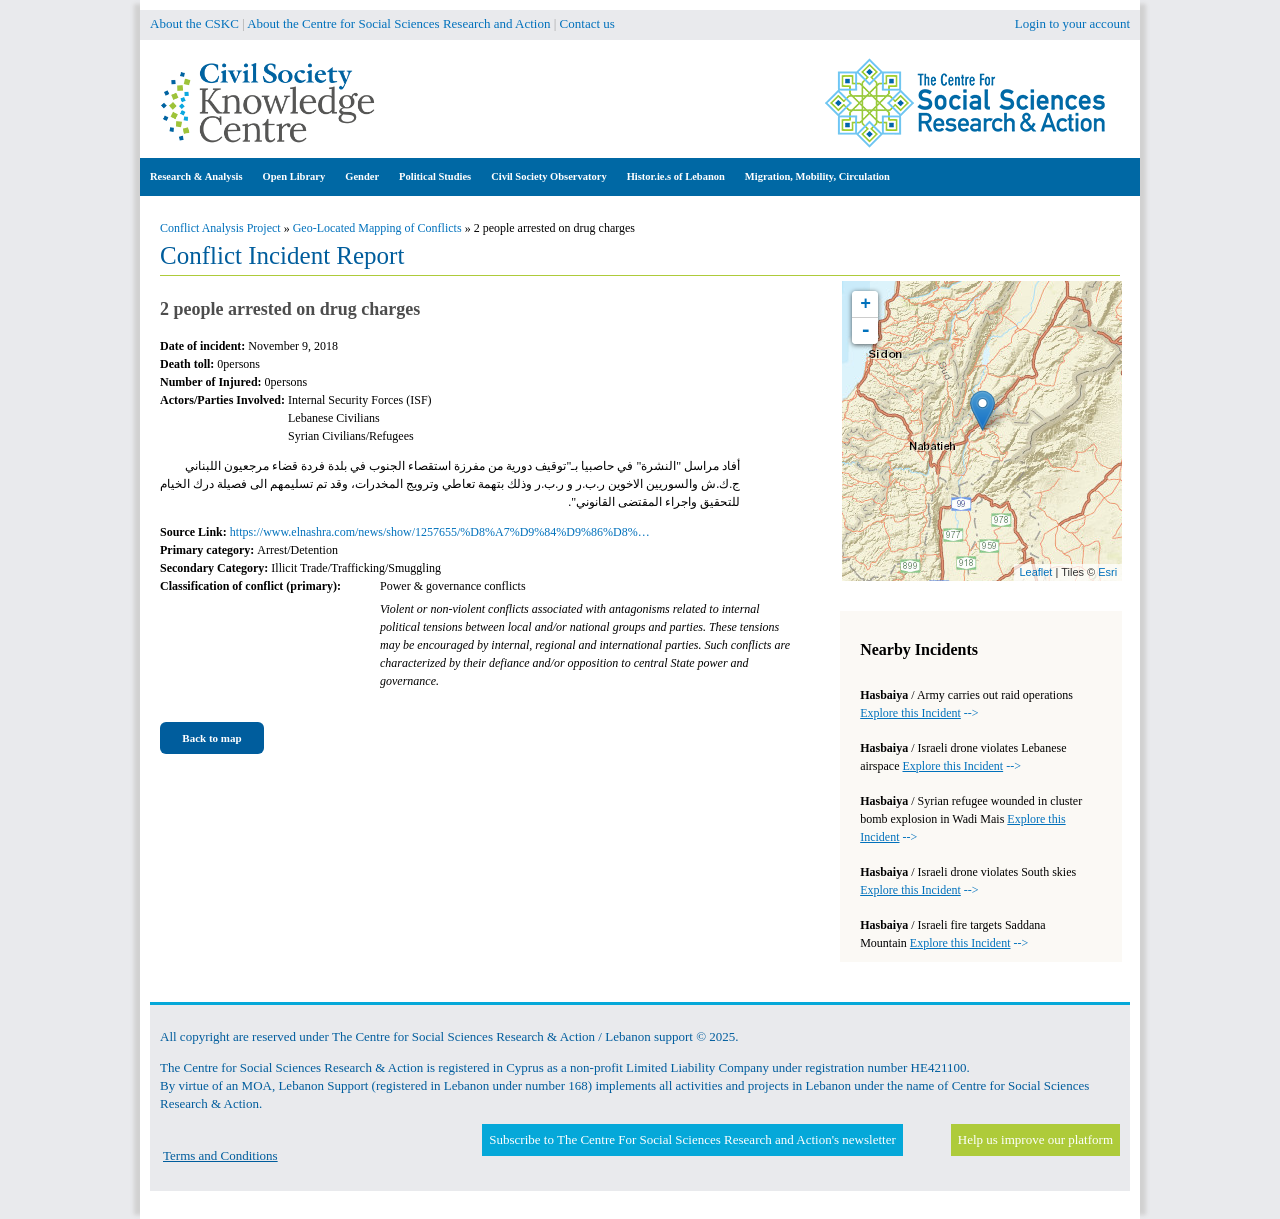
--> (919, 713)
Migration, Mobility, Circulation (817, 176)
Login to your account (1072, 23)
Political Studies (435, 176)
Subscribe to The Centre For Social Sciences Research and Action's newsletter (692, 1139)
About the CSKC (194, 23)
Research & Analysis (196, 176)
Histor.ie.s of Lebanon (676, 176)
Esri (1107, 572)
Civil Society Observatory (548, 176)
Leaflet (1035, 572)
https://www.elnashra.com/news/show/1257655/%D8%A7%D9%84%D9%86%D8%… (440, 532)
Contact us (587, 23)
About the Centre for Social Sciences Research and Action (398, 23)
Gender (362, 176)
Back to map (211, 738)
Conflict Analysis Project (220, 228)
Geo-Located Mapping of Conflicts (377, 228)
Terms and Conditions (220, 1155)
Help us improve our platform (1035, 1139)
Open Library (294, 176)
